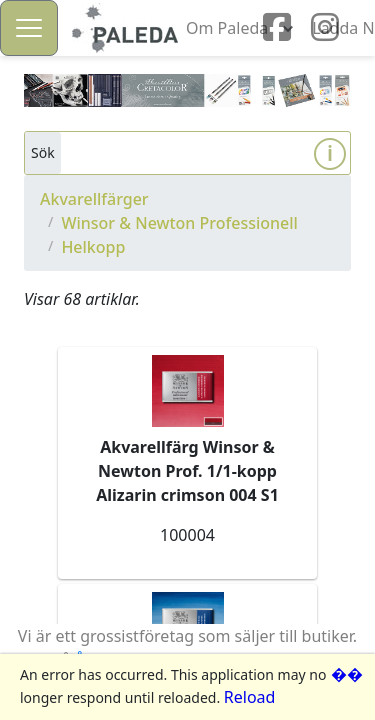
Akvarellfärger (94, 199)
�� (347, 674)
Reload (250, 697)
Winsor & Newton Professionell (179, 223)
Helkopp (93, 247)
